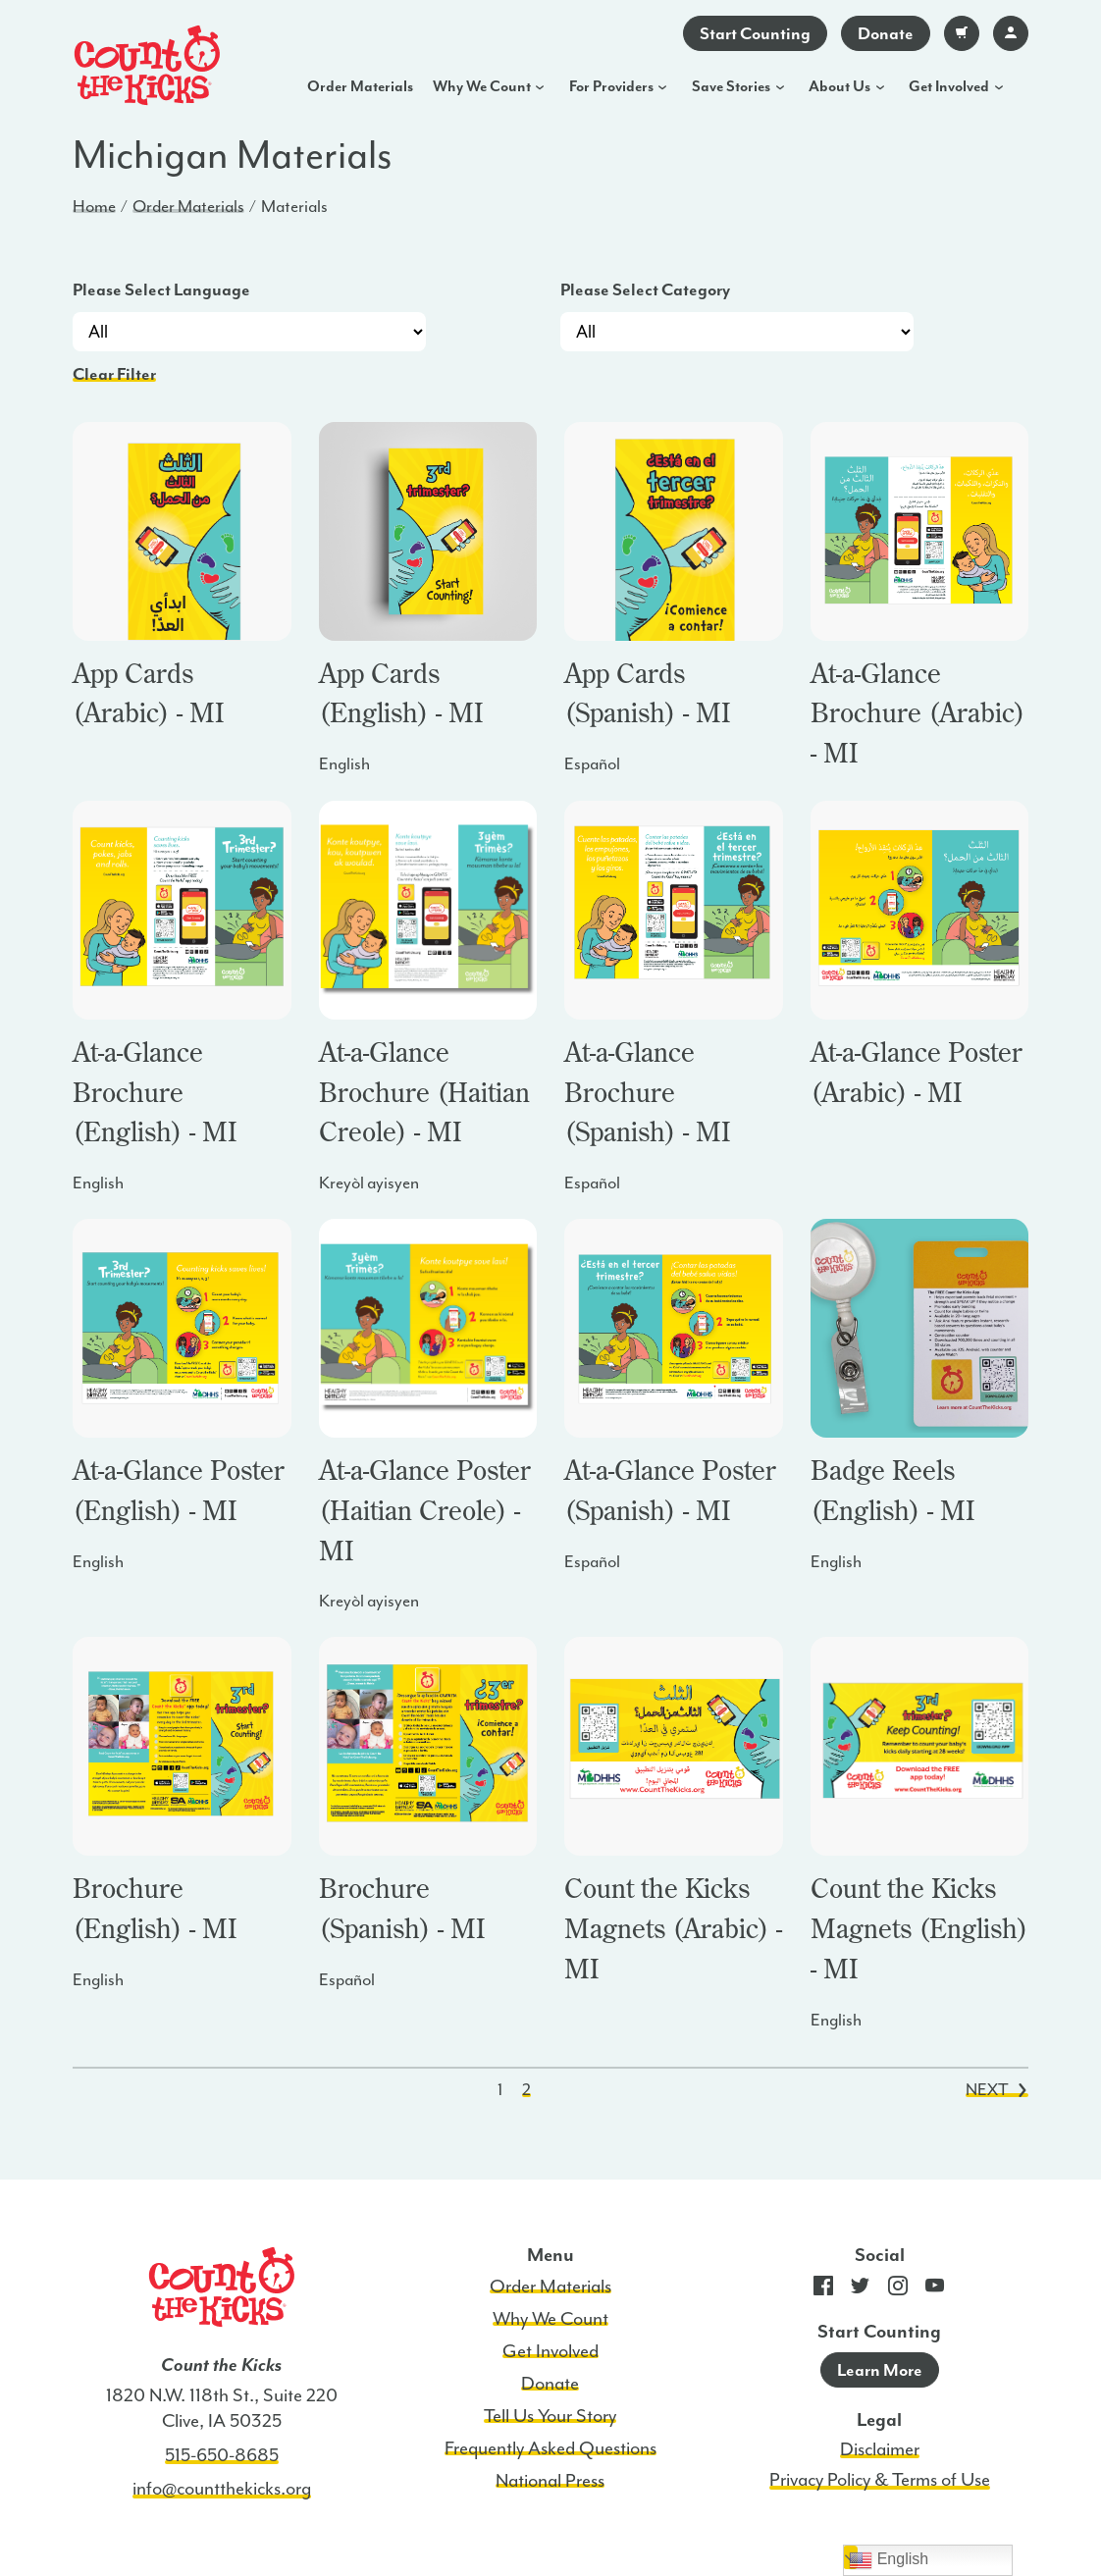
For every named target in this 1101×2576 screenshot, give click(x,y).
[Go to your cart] (961, 33)
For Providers (611, 86)
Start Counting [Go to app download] (755, 33)
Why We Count (482, 86)
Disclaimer (879, 2449)
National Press (550, 2481)
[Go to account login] (1010, 33)
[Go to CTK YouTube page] (935, 2290)
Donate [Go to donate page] (886, 33)
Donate (550, 2383)
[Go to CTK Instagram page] (898, 2290)
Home (94, 206)
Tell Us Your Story (550, 2416)
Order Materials (360, 86)
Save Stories (731, 86)
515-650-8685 (222, 2455)
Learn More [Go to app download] (879, 2370)
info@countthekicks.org (221, 2488)
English (888, 2560)
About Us (839, 86)
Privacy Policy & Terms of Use (879, 2480)
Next (995, 2089)
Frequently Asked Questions (550, 2448)
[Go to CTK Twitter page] (860, 2290)
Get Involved (949, 86)
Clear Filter (114, 374)
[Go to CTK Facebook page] (823, 2290)
